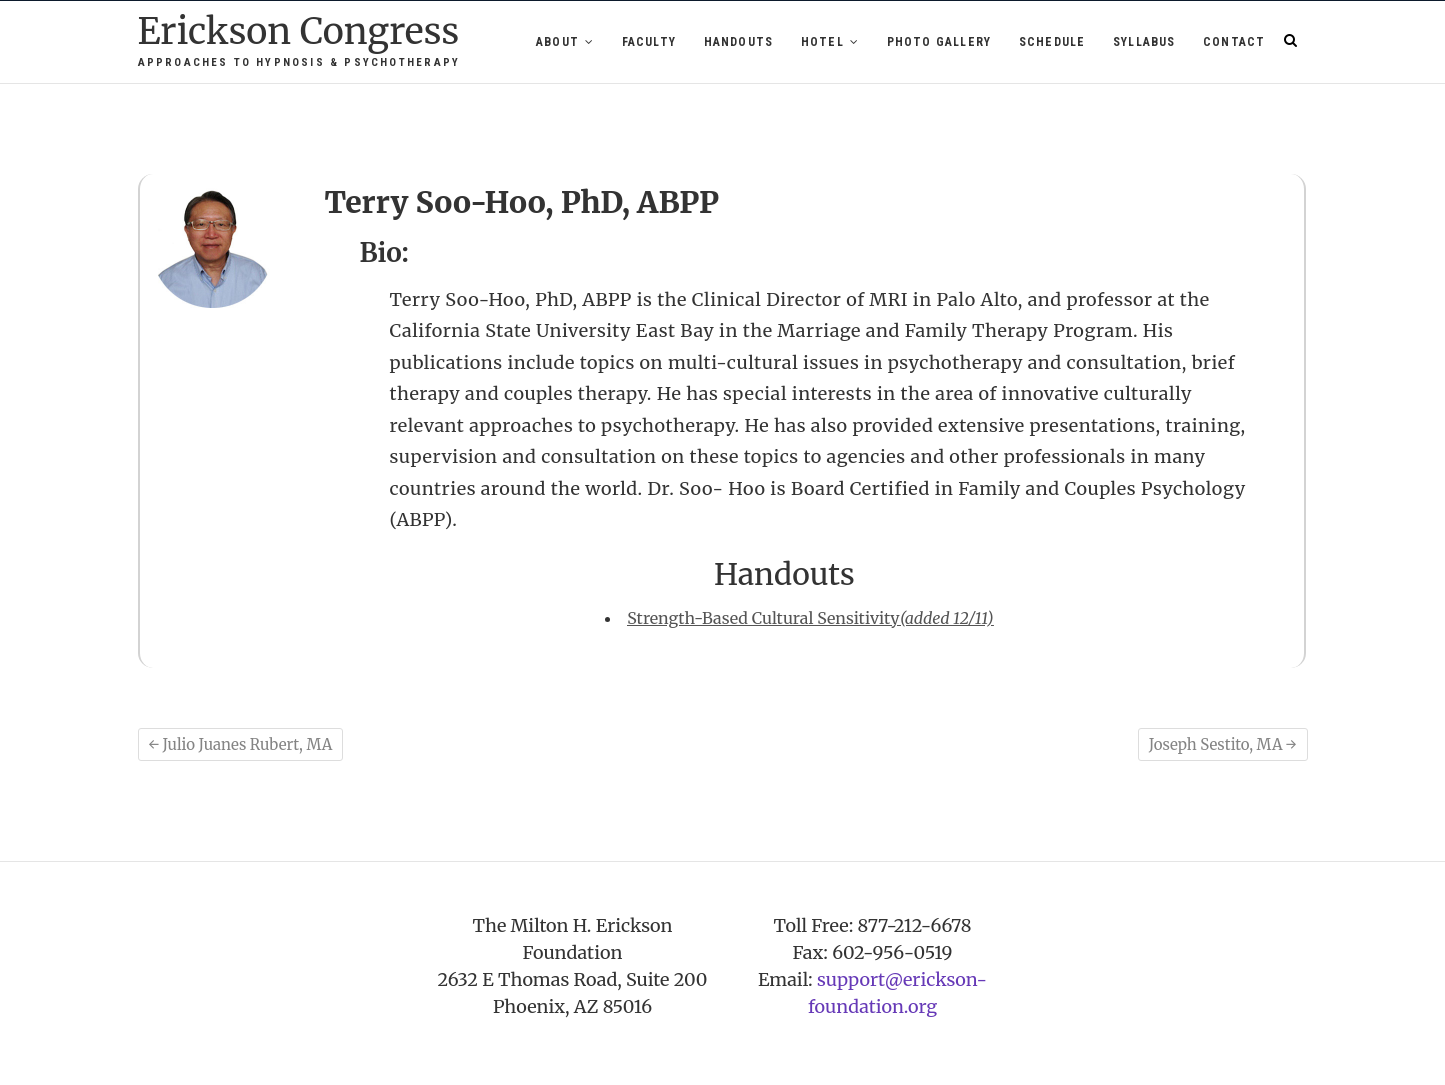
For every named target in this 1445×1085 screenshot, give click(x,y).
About (557, 42)
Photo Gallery (939, 42)
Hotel (822, 42)
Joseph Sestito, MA (1223, 744)
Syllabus (1144, 42)
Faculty (649, 42)
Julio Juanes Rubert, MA (241, 744)
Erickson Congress (299, 32)
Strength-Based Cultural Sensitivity (810, 618)
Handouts (739, 42)
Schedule (1052, 42)
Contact (1234, 42)
